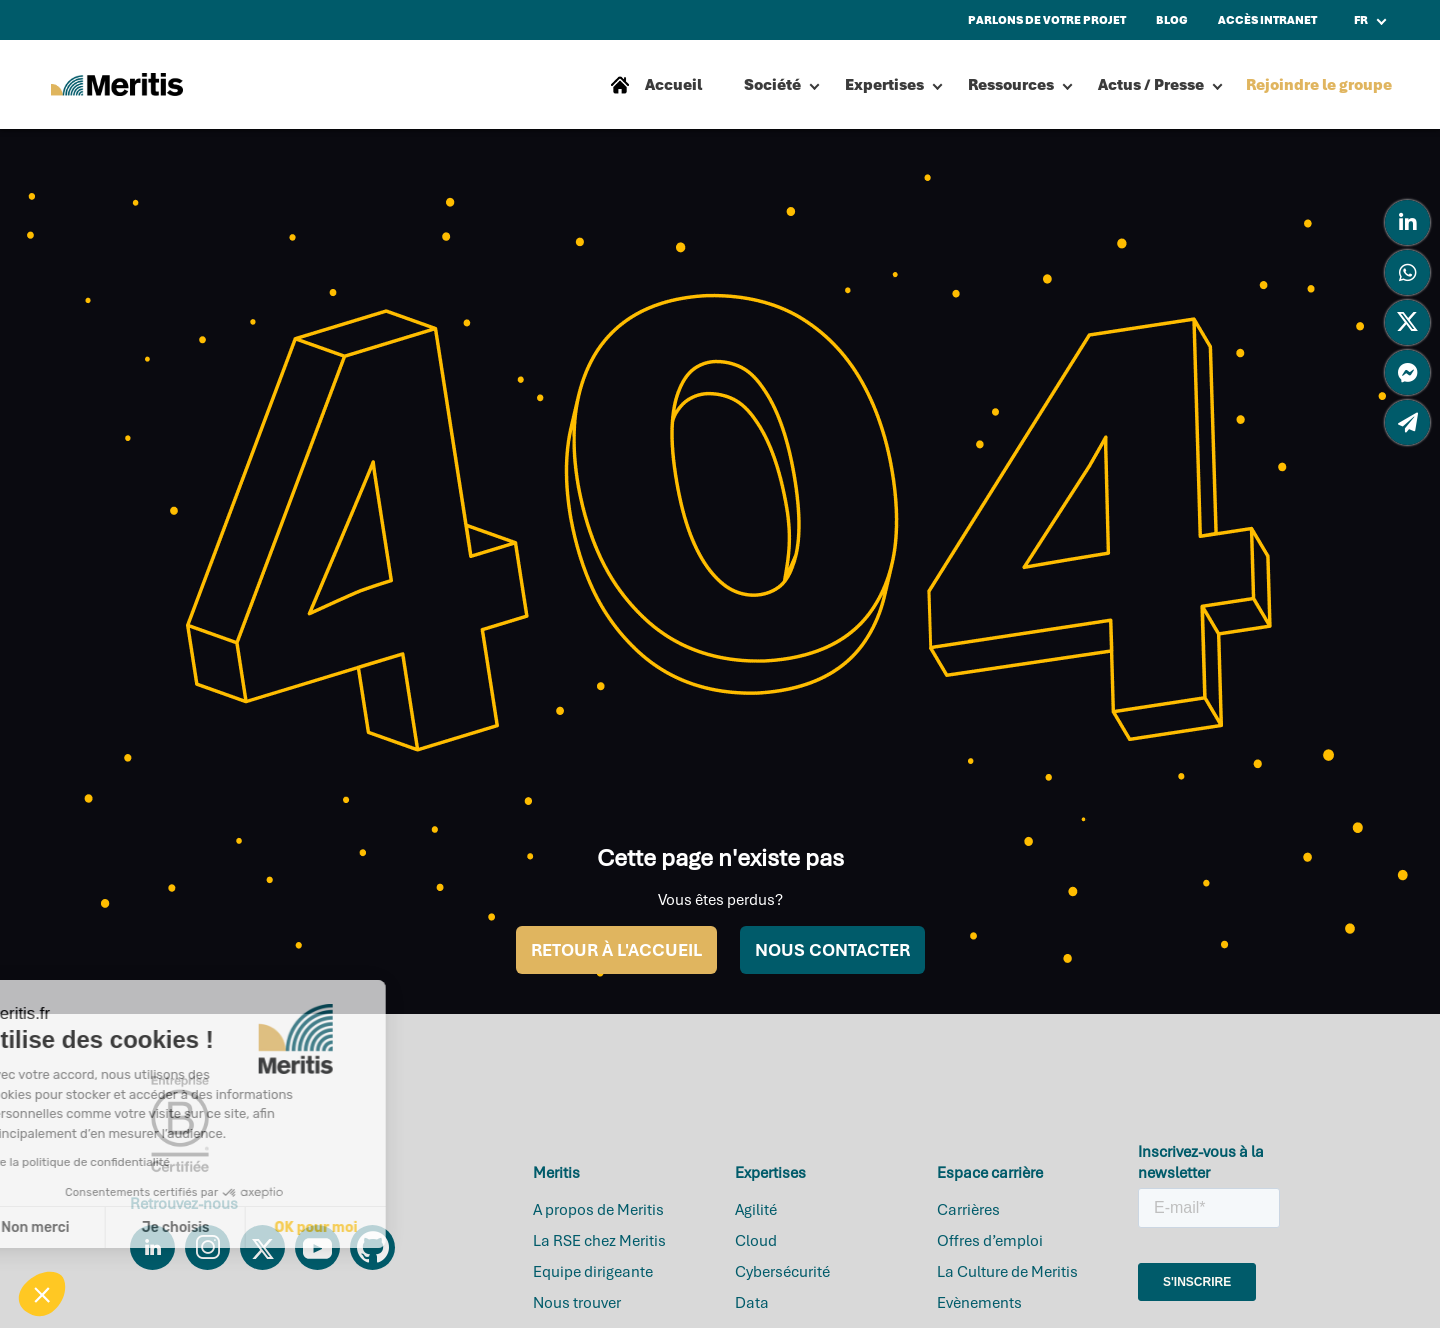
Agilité (756, 1210)
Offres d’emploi (990, 1241)
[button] (42, 1294)
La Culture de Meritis (1007, 1272)
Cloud (756, 1241)
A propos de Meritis (598, 1210)
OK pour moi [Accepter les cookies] (197, 1227)
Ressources (1011, 85)
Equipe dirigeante (593, 1272)
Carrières (968, 1210)
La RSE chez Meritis (599, 1241)
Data (752, 1303)
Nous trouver (577, 1303)
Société (772, 85)
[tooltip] (1407, 222)
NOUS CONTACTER (832, 950)
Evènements (979, 1303)
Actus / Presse (1151, 85)
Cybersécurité (782, 1272)
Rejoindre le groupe (1319, 85)
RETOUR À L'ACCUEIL (616, 950)
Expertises (884, 85)
